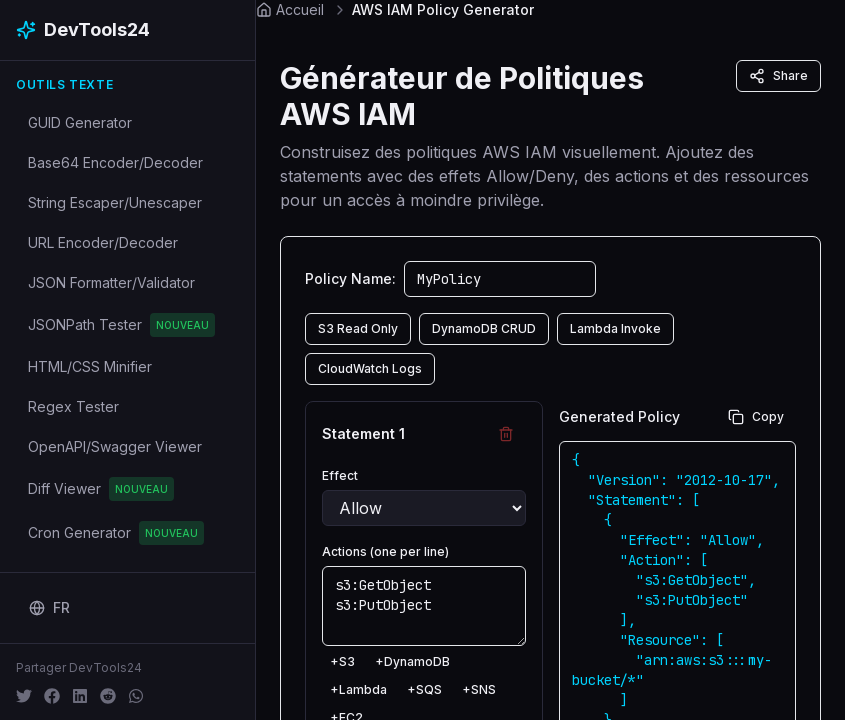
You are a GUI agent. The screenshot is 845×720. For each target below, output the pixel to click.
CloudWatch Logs (370, 368)
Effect (340, 475)
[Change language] (49, 608)
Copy (756, 417)
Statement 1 (363, 434)
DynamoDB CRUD (484, 328)
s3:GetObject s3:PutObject (424, 606)
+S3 (342, 661)
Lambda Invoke (615, 328)
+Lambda (358, 689)
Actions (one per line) (385, 551)
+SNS (479, 689)
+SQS (424, 689)
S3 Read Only (358, 328)
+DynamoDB (412, 661)
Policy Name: (350, 278)
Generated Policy (619, 417)
